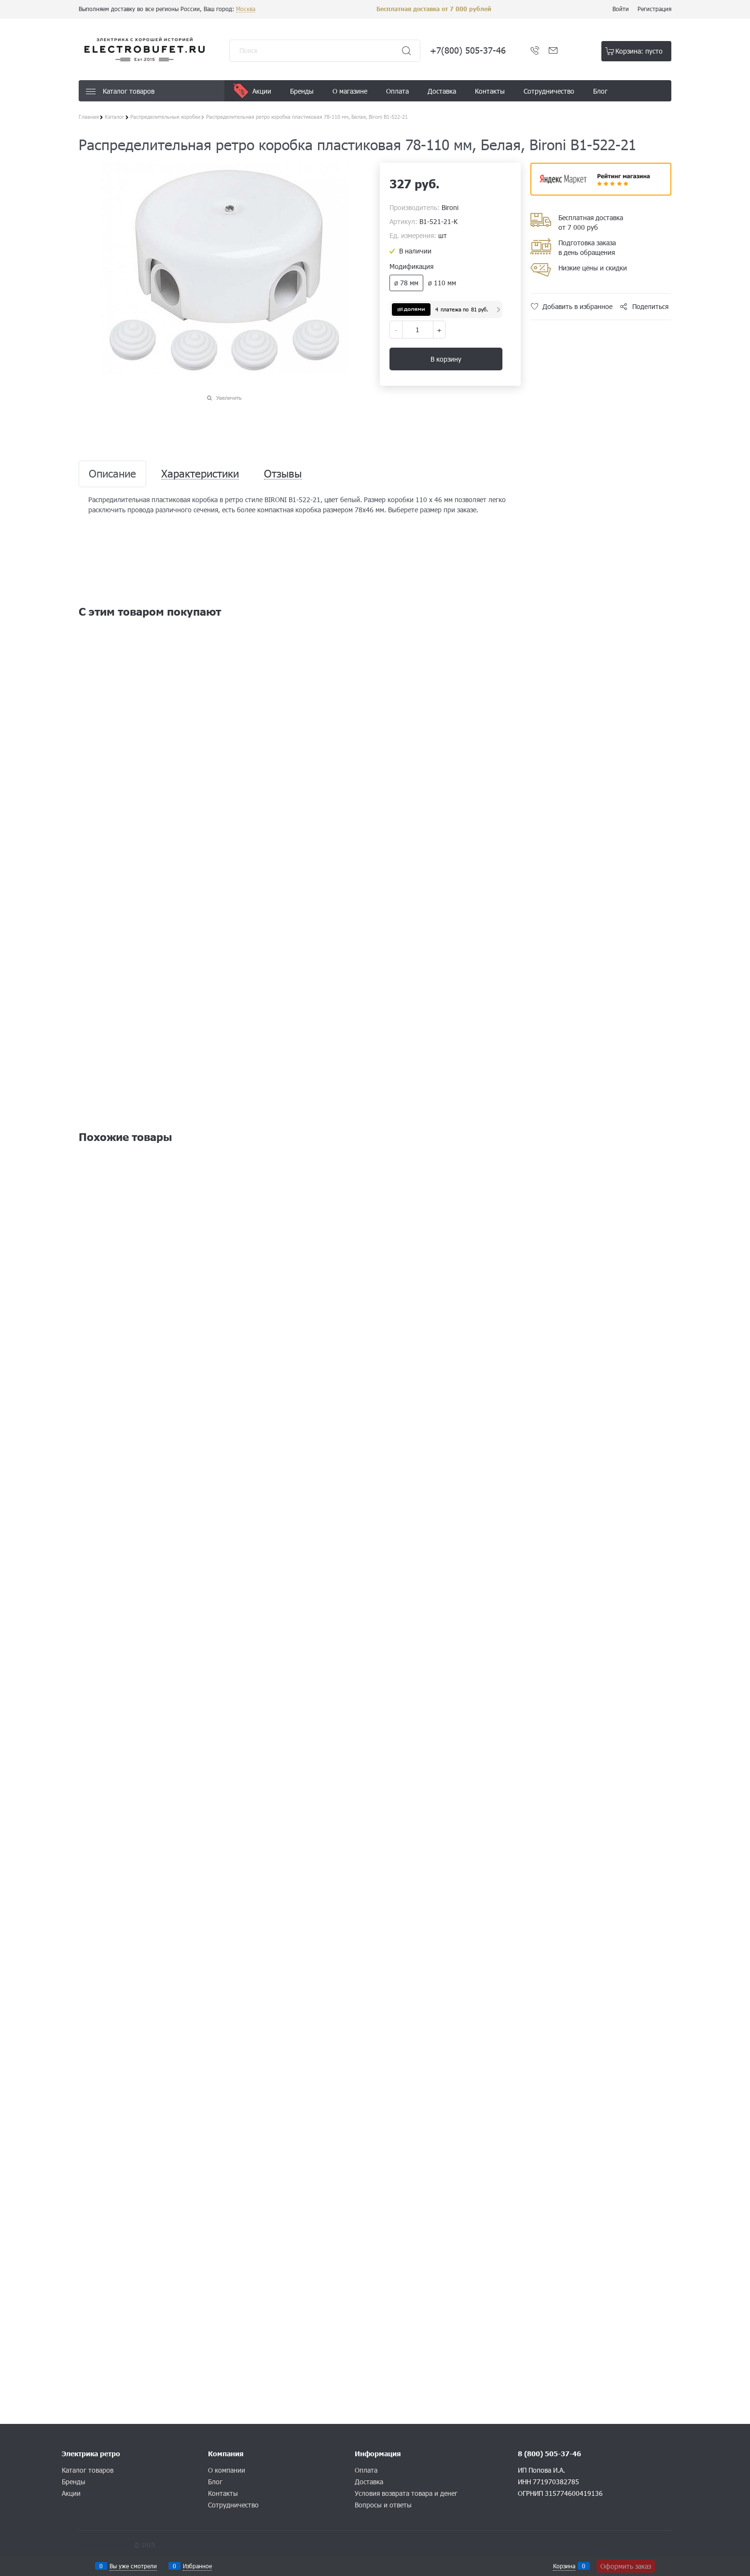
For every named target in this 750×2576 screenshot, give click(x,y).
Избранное (197, 2566)
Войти (620, 8)
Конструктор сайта (105, 2544)
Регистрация (654, 8)
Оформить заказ (625, 2566)
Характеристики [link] (200, 473)
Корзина (564, 2566)
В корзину (446, 359)
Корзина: (639, 51)
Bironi (450, 207)
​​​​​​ (600, 192)
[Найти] (406, 50)
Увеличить (229, 397)
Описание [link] (112, 473)
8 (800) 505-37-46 (549, 2453)
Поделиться (650, 306)
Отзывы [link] (283, 473)
